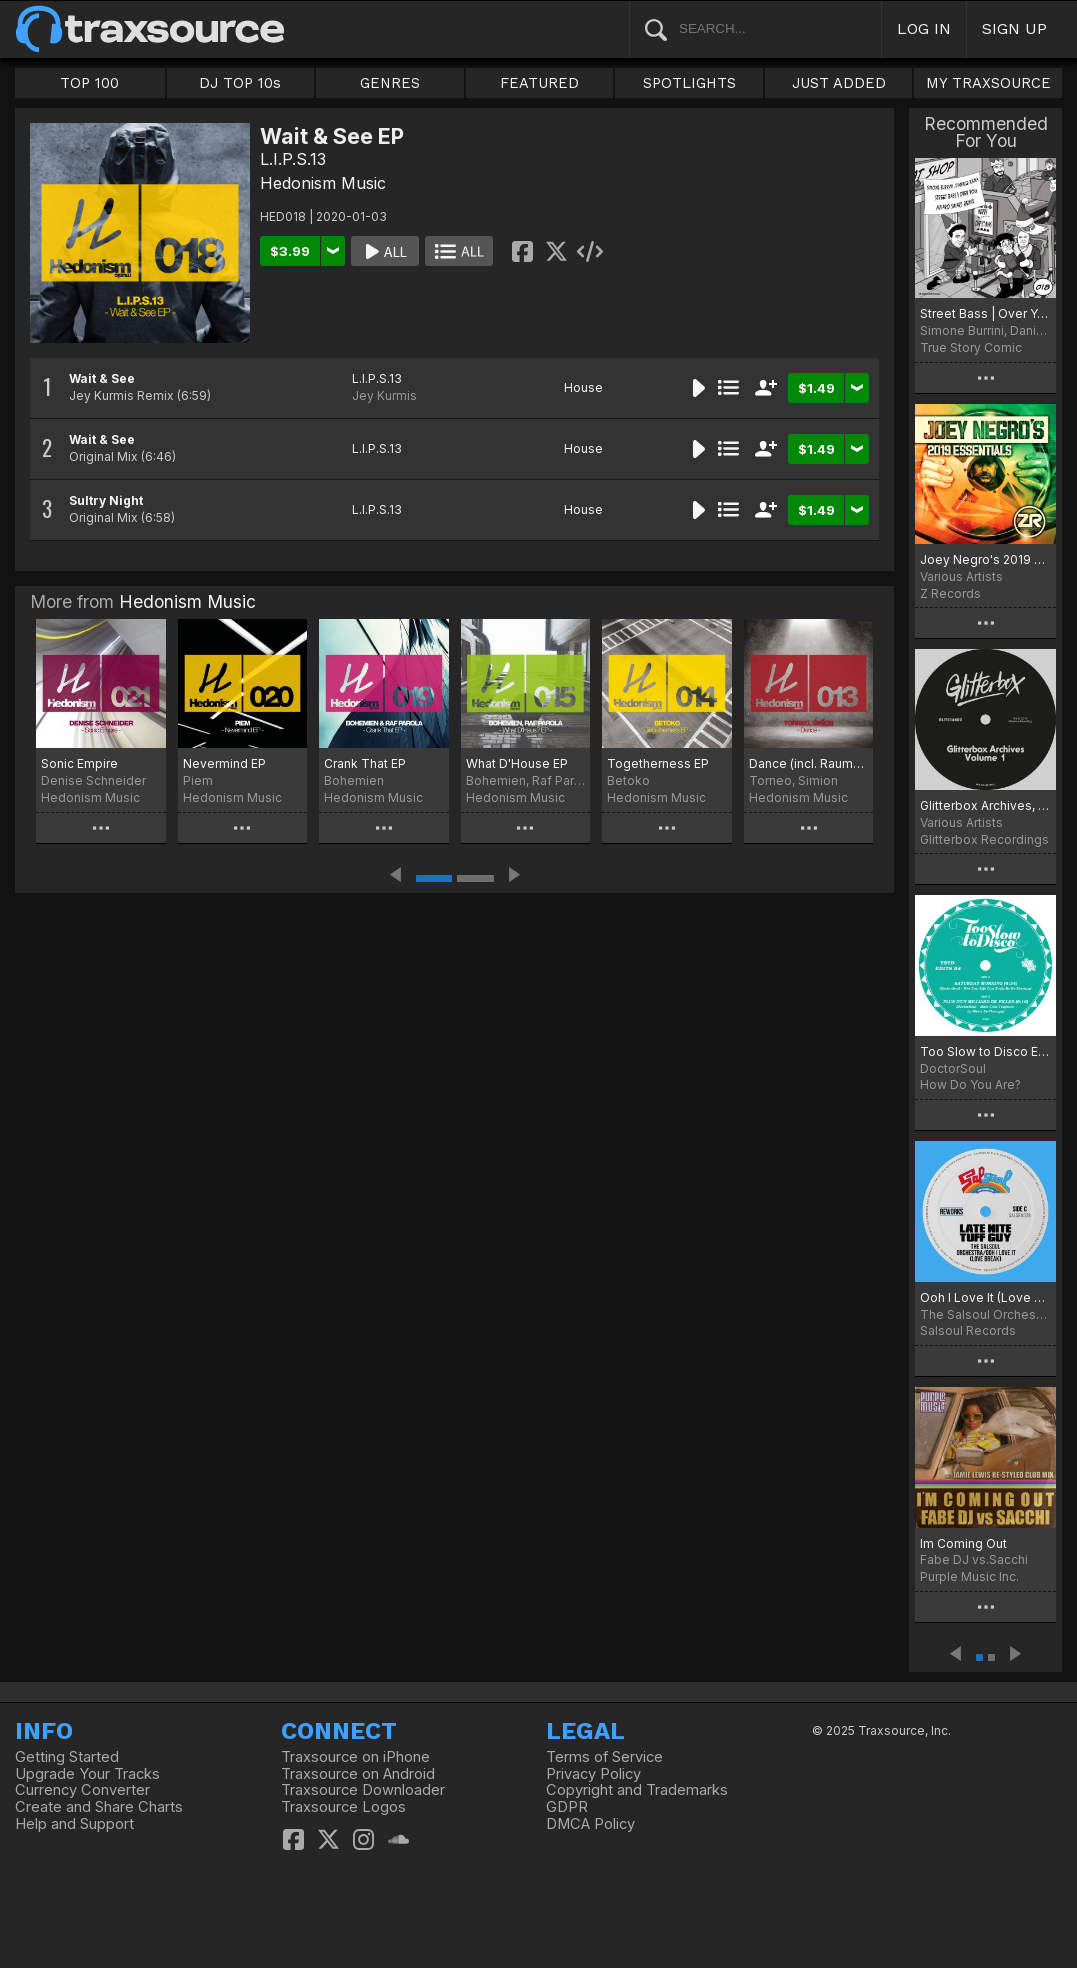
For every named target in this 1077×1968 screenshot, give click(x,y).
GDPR (567, 1807)
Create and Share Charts (99, 1807)
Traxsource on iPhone (355, 1757)
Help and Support (74, 1824)
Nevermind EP (224, 763)
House (583, 387)
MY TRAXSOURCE (988, 83)
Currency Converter (82, 1790)
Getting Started (67, 1757)
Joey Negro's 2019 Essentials (985, 559)
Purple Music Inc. (969, 1576)
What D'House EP (517, 763)
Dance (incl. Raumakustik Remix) (809, 763)
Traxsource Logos (343, 1807)
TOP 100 (89, 83)
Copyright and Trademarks (637, 1790)
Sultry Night (106, 500)
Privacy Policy (593, 1774)
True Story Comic (971, 347)
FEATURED (539, 83)
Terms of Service (604, 1757)
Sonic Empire (79, 763)
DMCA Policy (590, 1824)
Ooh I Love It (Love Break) (985, 1297)
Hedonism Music (323, 183)
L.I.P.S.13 (293, 159)
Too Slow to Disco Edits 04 (985, 1051)
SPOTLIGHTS (689, 83)
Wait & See (102, 378)
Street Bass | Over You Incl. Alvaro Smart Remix (985, 313)
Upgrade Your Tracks (87, 1774)
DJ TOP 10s (240, 83)
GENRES (390, 83)
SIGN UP (1014, 28)
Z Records (950, 593)
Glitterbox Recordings (984, 839)
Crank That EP (365, 763)
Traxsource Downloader (363, 1790)
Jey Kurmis (384, 395)
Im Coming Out (963, 1543)
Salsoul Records (968, 1330)
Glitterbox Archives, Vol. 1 (985, 805)
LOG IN (924, 28)
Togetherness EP (658, 763)
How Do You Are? (970, 1084)
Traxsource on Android (358, 1774)
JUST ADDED (839, 83)
